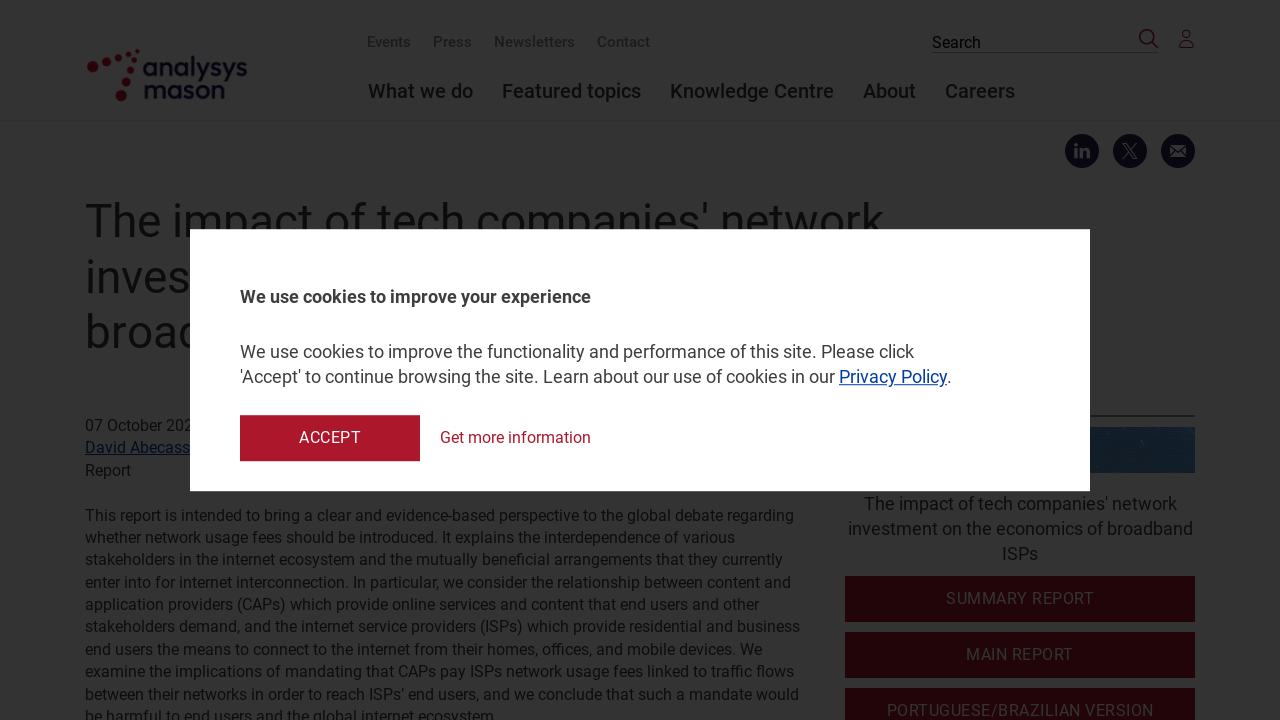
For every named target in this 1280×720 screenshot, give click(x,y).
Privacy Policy (893, 377)
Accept (330, 437)
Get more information (515, 437)
